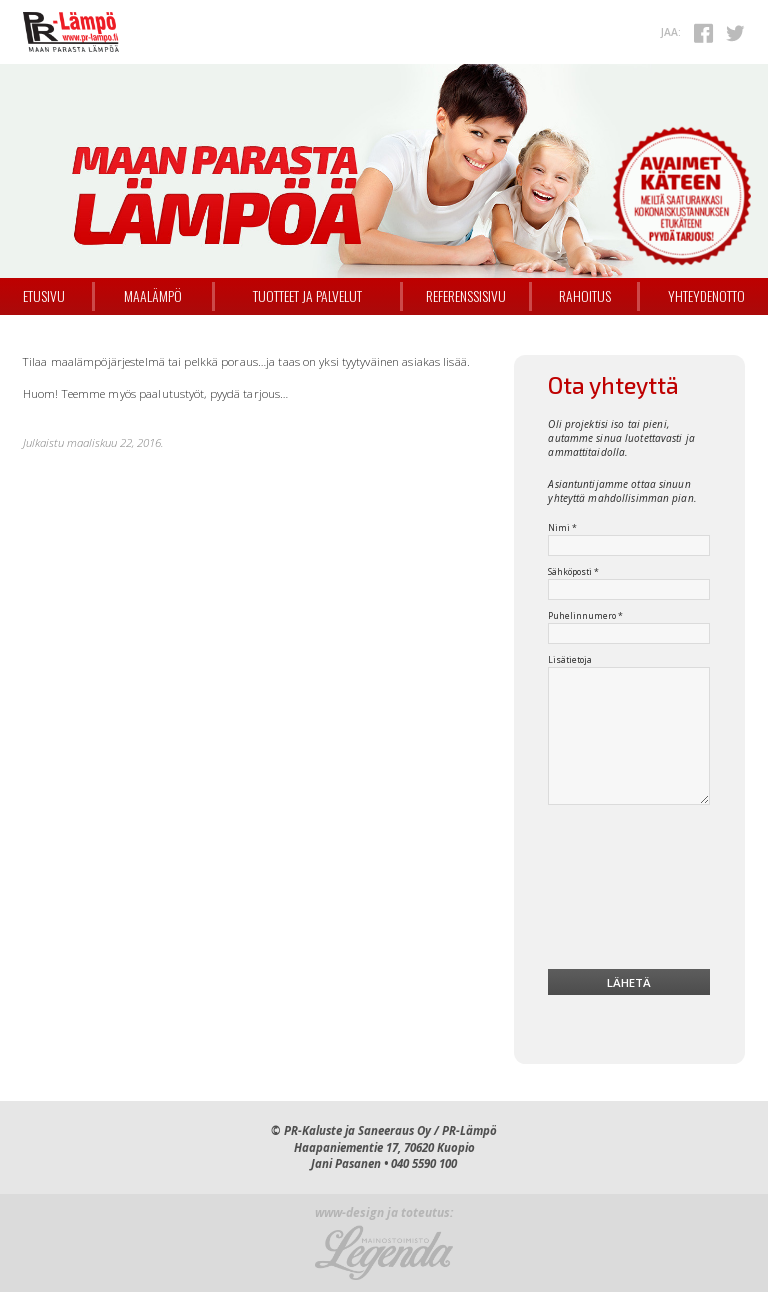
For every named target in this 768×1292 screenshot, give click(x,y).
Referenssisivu (466, 296)
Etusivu (44, 296)
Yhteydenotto (706, 296)
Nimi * (562, 528)
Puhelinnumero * (585, 616)
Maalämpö (153, 296)
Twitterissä (735, 33)
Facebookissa (704, 33)
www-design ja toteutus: (384, 1213)
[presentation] (630, 891)
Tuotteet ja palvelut (307, 296)
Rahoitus (585, 296)
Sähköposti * (573, 572)
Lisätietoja (570, 660)
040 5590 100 (424, 1163)
